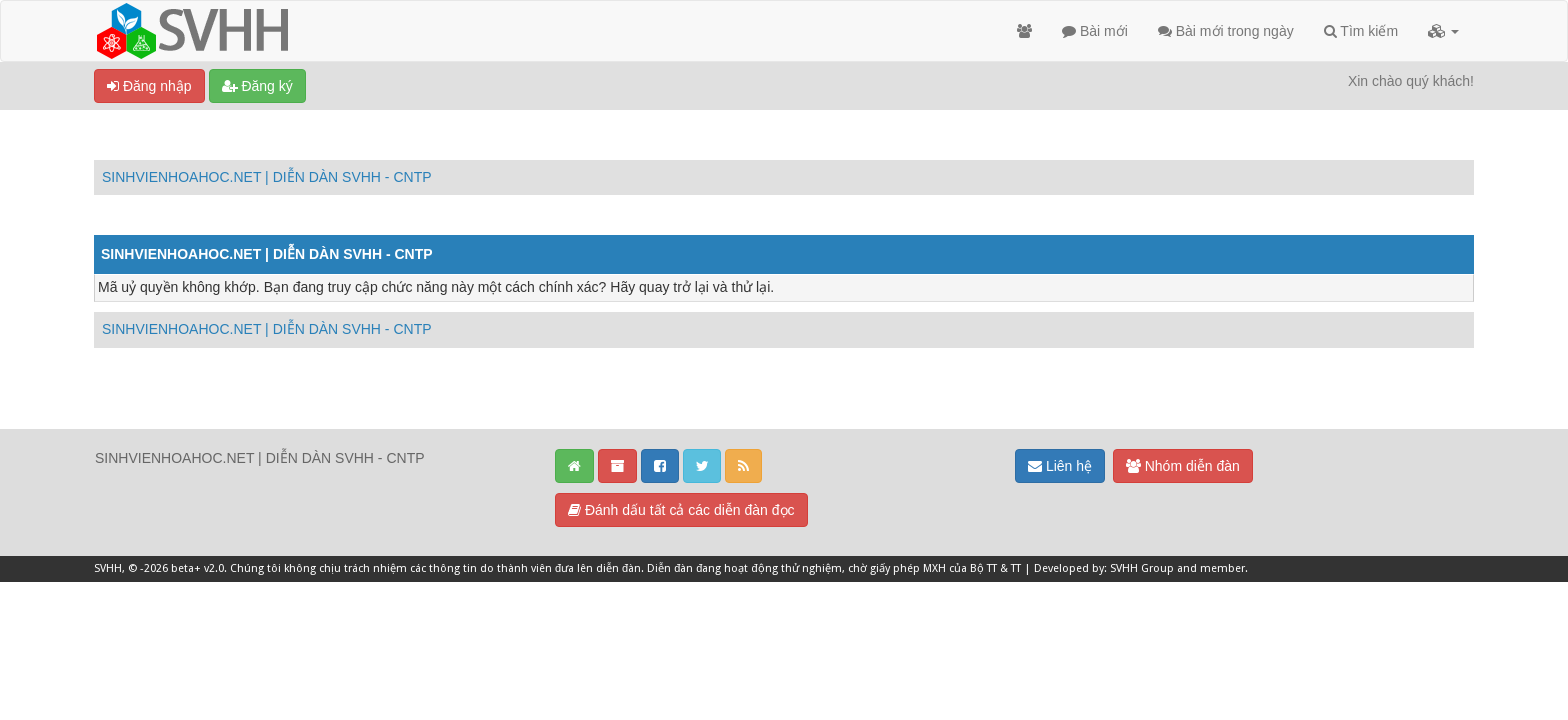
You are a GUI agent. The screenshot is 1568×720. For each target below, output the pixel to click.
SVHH (108, 568)
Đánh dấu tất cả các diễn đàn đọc (681, 510)
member (1222, 568)
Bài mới (1095, 31)
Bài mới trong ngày (1226, 31)
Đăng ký (257, 86)
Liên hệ (1060, 466)
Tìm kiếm (1361, 31)
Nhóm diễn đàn (1183, 466)
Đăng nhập (149, 86)
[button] (1443, 31)
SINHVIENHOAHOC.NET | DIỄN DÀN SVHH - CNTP (267, 177)
